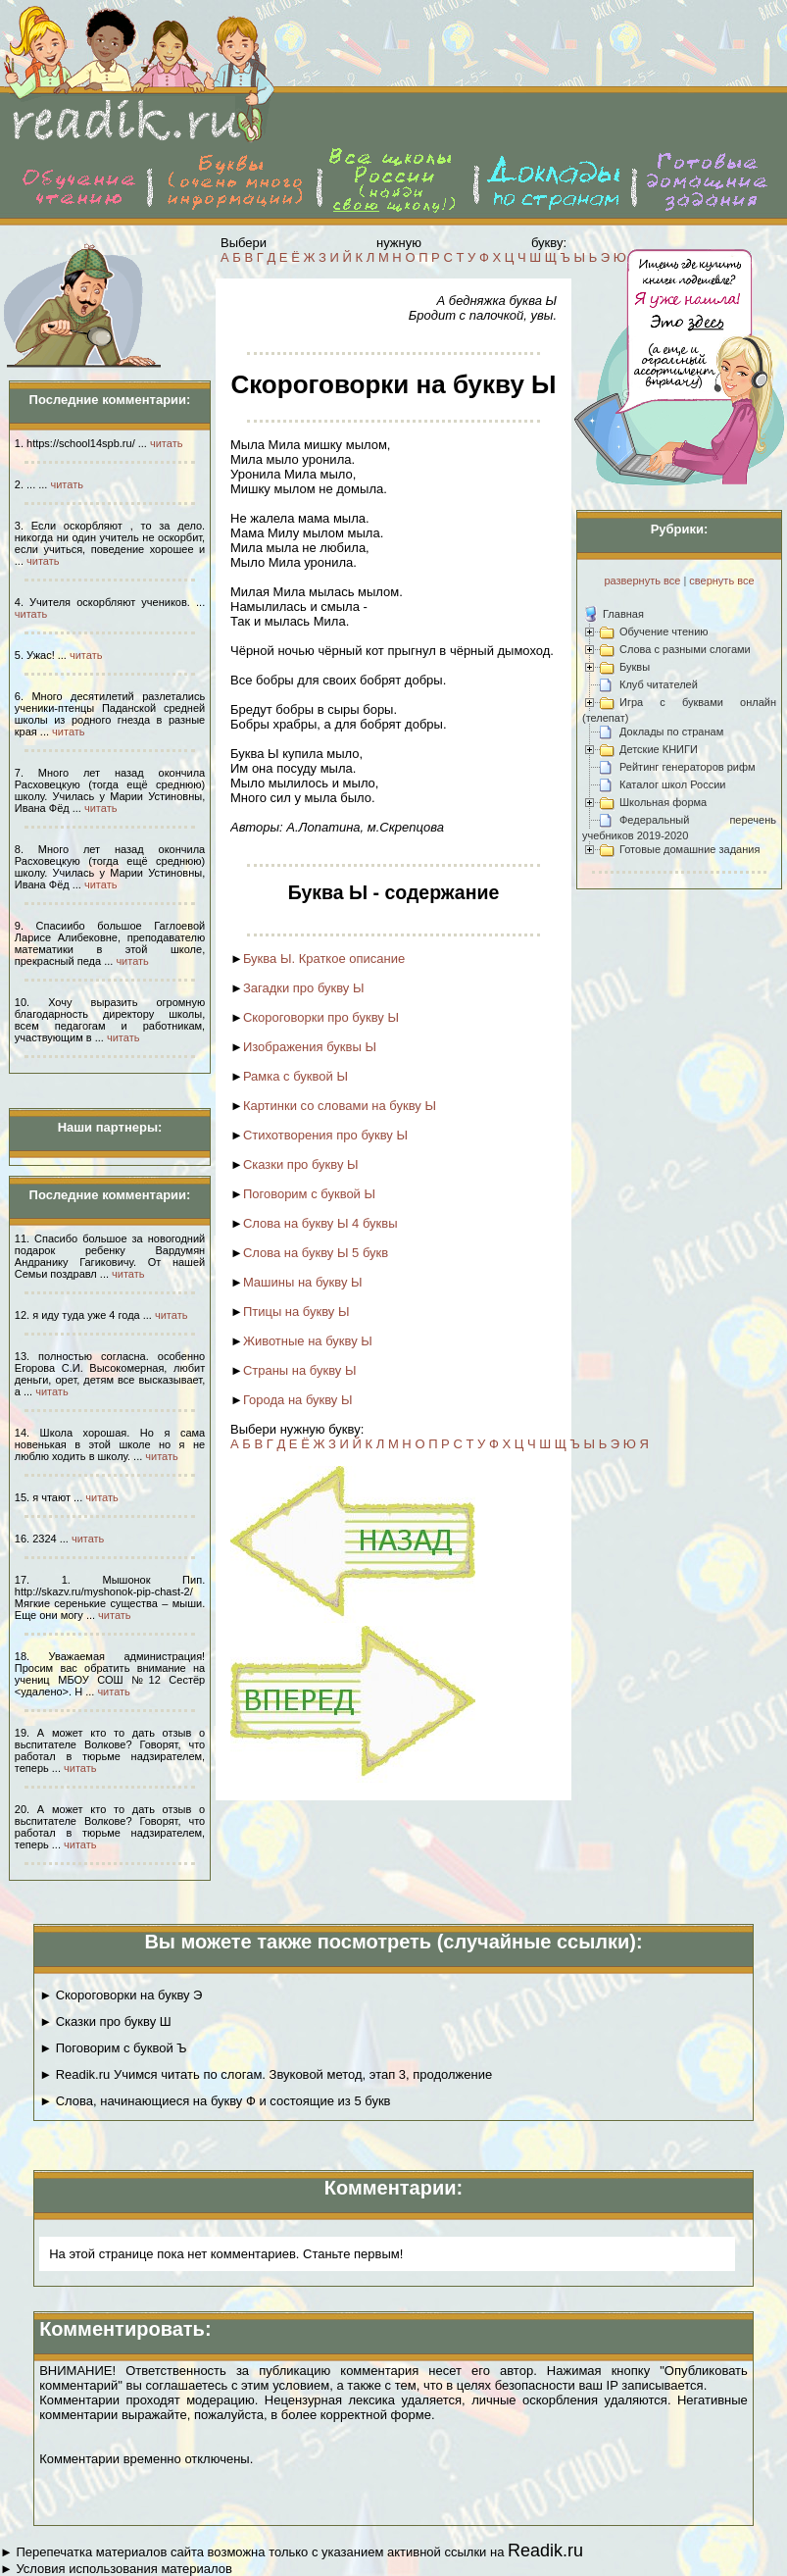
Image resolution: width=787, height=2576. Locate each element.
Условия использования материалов (123, 2568)
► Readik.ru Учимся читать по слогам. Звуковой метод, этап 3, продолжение (265, 2074)
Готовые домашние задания (689, 849)
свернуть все (721, 580)
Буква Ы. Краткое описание (324, 958)
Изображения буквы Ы (309, 1046)
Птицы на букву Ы (296, 1311)
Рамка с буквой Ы (295, 1076)
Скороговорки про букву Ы (321, 1017)
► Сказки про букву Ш (105, 2021)
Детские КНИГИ (658, 749)
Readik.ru (545, 2550)
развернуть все (642, 580)
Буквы (634, 667)
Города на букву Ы (298, 1399)
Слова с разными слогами (685, 649)
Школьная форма (663, 802)
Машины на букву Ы (303, 1282)
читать (166, 443)
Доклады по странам (671, 731)
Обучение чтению (664, 631)
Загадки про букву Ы (304, 988)
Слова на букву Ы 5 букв (315, 1252)
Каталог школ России (672, 784)
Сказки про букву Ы (301, 1164)
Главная (623, 614)
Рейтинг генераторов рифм (687, 767)
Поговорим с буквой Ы (309, 1194)
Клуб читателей (658, 684)
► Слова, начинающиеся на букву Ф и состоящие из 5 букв (214, 2101)
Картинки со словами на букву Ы (339, 1105)
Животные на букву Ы (307, 1341)
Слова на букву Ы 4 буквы (320, 1223)
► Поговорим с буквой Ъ (112, 2048)
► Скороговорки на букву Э (120, 1995)
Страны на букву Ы (300, 1370)
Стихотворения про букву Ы (325, 1135)
